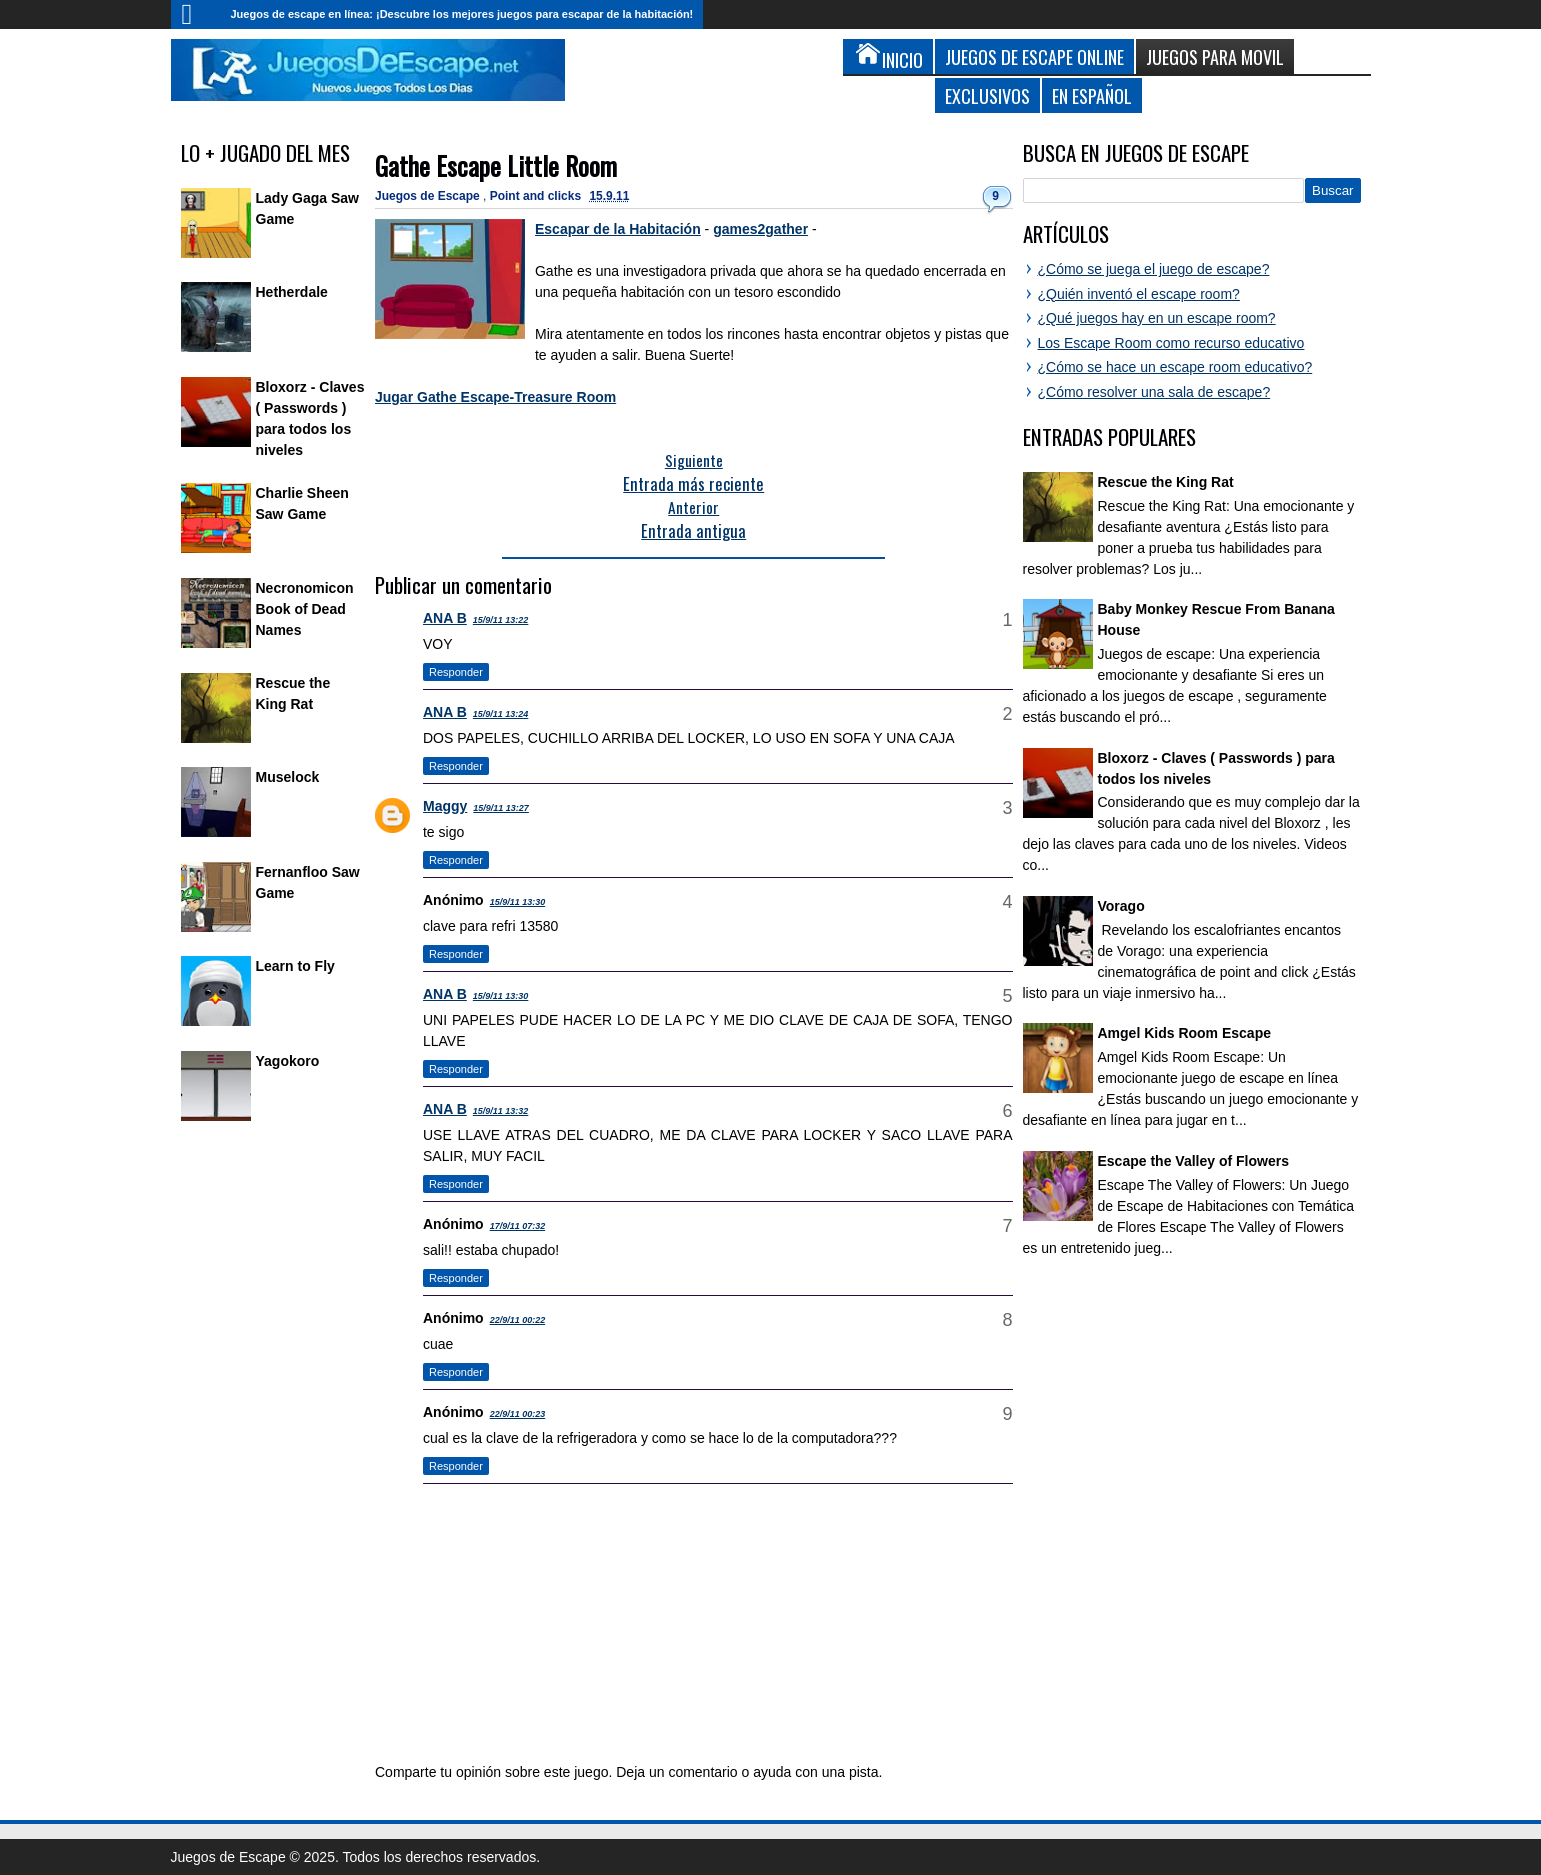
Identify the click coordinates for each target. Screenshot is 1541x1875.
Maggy (445, 806)
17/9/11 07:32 (518, 1226)
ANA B (445, 618)
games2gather (760, 229)
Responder (456, 672)
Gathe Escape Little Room (496, 165)
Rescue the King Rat (1166, 482)
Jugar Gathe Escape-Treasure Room (495, 397)
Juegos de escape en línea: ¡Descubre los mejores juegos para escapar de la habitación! (462, 14)
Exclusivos (987, 95)
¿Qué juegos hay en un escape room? (1157, 318)
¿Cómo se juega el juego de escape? (1154, 269)
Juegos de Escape (429, 196)
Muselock (288, 777)
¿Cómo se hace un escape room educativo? (1175, 367)
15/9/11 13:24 (501, 714)
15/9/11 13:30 (518, 902)
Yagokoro (288, 1061)
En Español (1092, 95)
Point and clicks (537, 196)
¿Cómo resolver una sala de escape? (1154, 392)
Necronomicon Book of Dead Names (305, 609)
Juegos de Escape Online (1034, 56)
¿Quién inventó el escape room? (1139, 294)
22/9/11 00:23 (518, 1414)
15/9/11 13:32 (501, 1111)
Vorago (1121, 906)
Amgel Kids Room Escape (1185, 1033)
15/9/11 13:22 (501, 620)
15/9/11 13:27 (501, 808)
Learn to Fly (295, 966)
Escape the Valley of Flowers (1193, 1161)
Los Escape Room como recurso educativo (1171, 343)
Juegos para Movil (1215, 56)
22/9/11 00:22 (518, 1320)
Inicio (196, 14)
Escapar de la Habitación (618, 229)
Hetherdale (292, 292)
